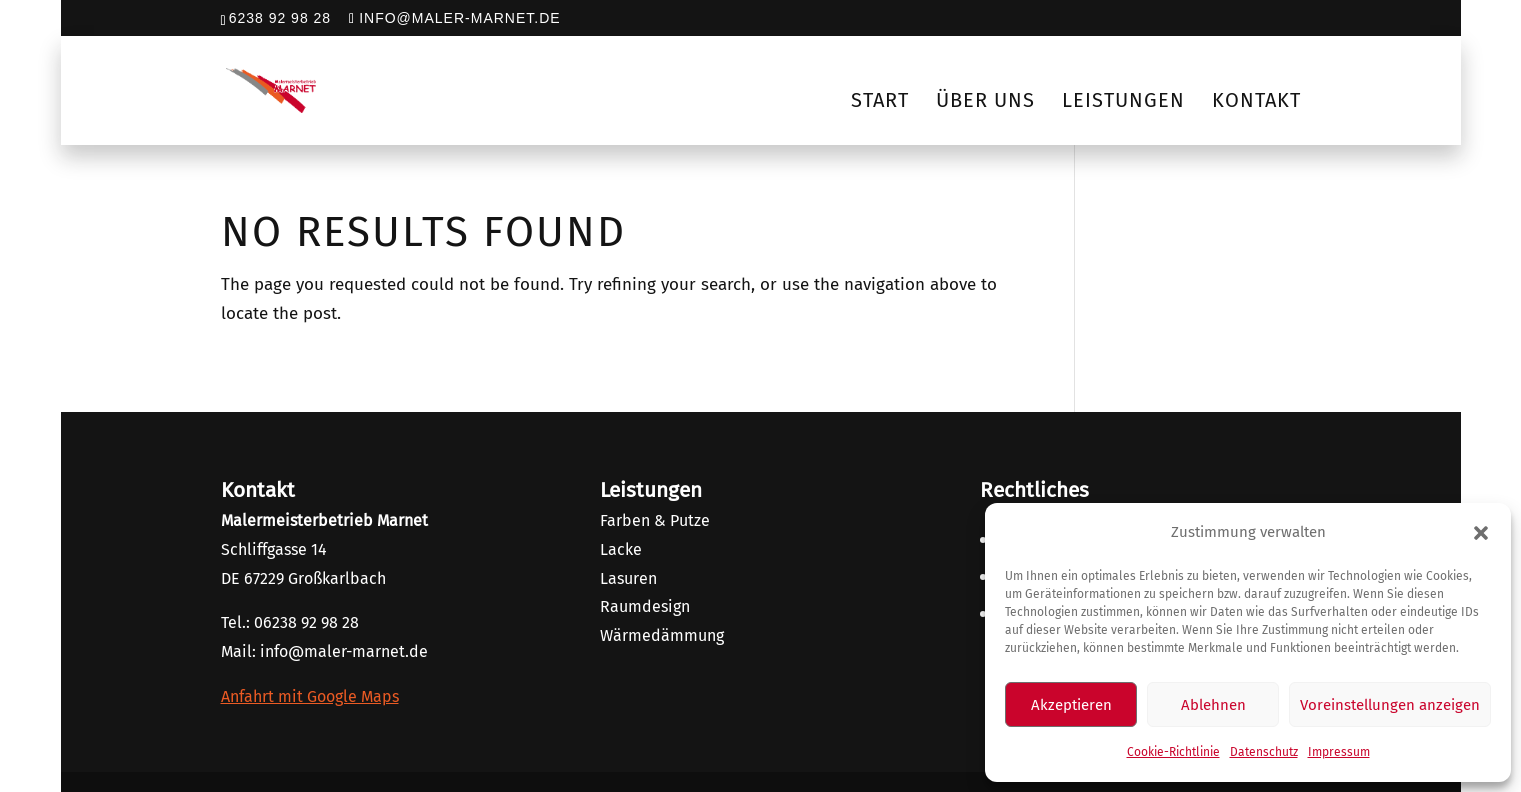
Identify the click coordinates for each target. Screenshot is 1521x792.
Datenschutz (1264, 752)
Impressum (1339, 752)
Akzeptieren (1071, 705)
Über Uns (985, 100)
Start (880, 100)
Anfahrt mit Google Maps (310, 696)
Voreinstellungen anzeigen (1390, 705)
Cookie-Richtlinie (1173, 752)
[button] (1481, 533)
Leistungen (1123, 100)
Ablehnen (1213, 705)
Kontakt (1256, 100)
